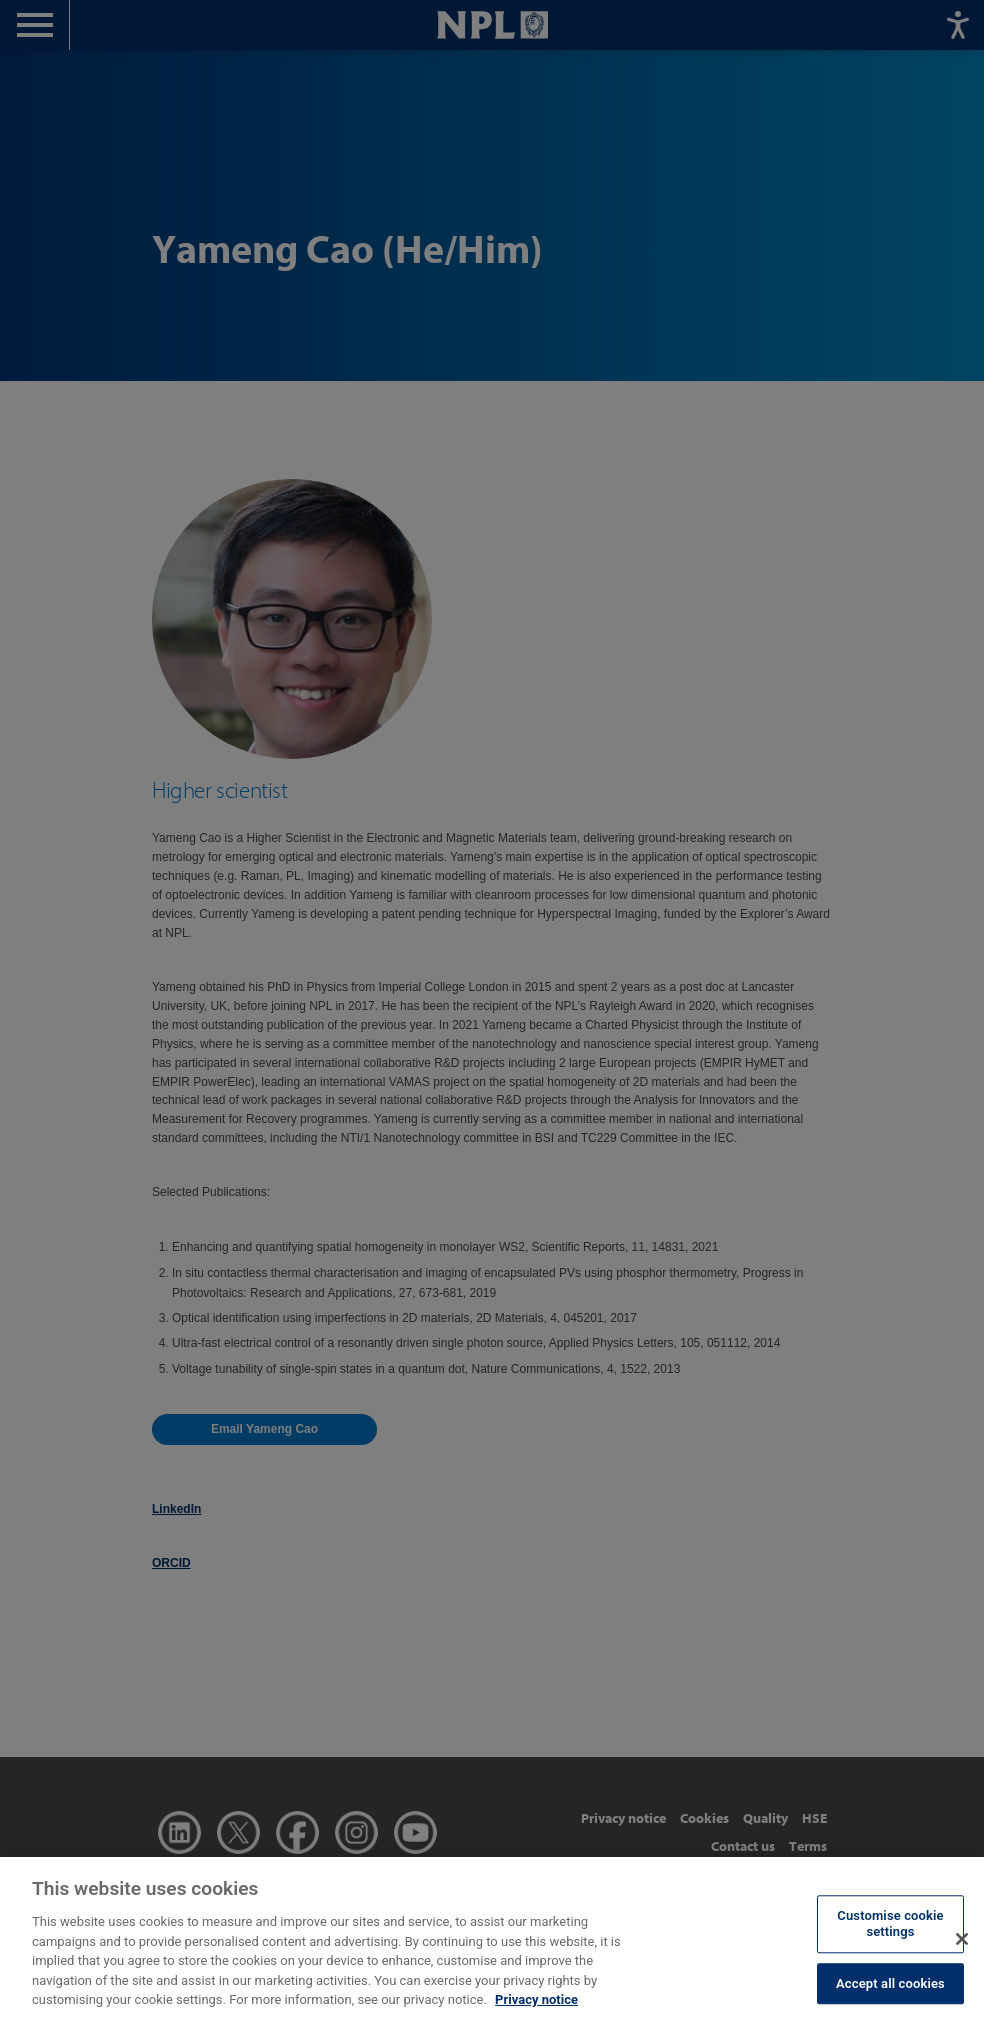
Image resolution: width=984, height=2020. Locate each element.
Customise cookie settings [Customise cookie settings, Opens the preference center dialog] (890, 1945)
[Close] (962, 1960)
